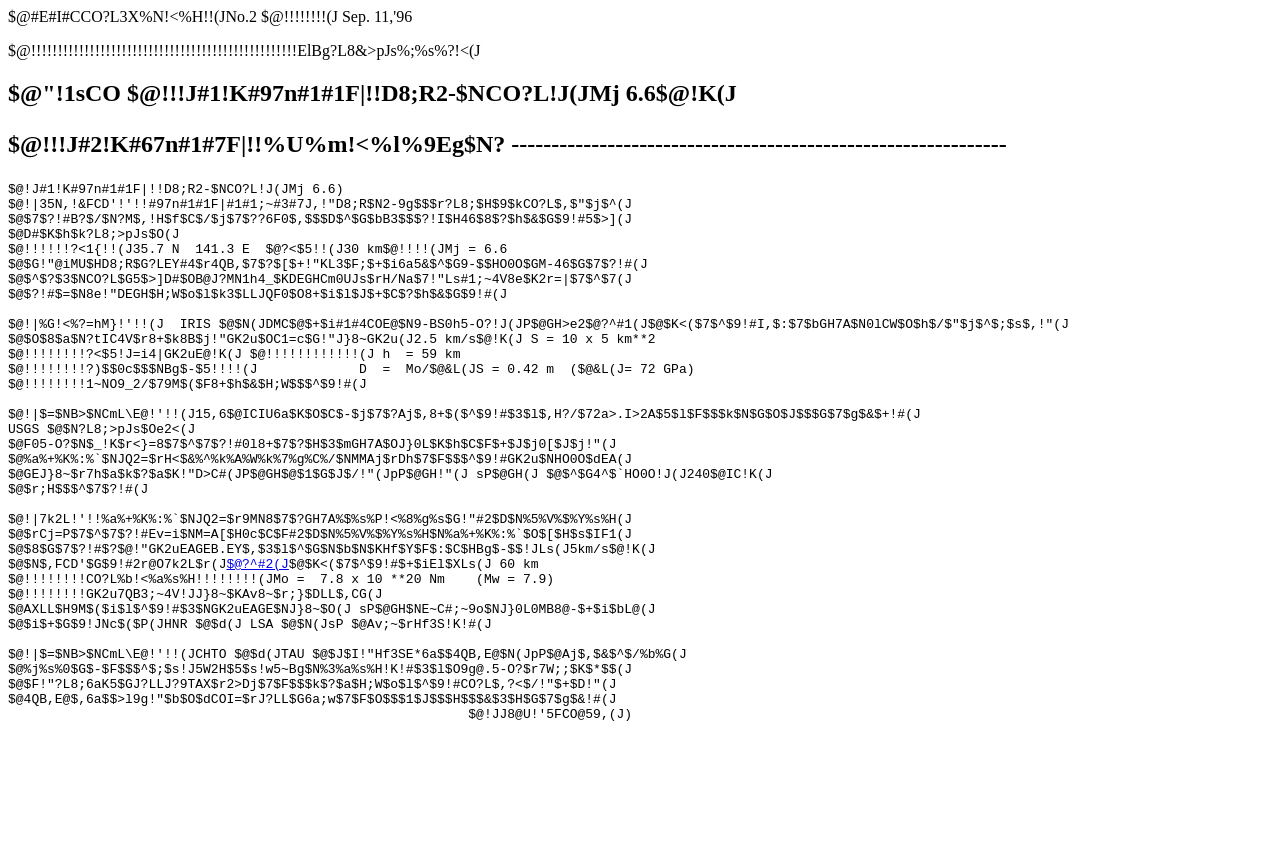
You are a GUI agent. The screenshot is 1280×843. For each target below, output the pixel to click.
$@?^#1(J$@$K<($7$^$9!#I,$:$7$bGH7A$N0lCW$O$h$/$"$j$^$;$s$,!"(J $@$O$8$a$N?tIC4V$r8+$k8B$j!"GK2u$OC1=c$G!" (538, 587)
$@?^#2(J (257, 641)
